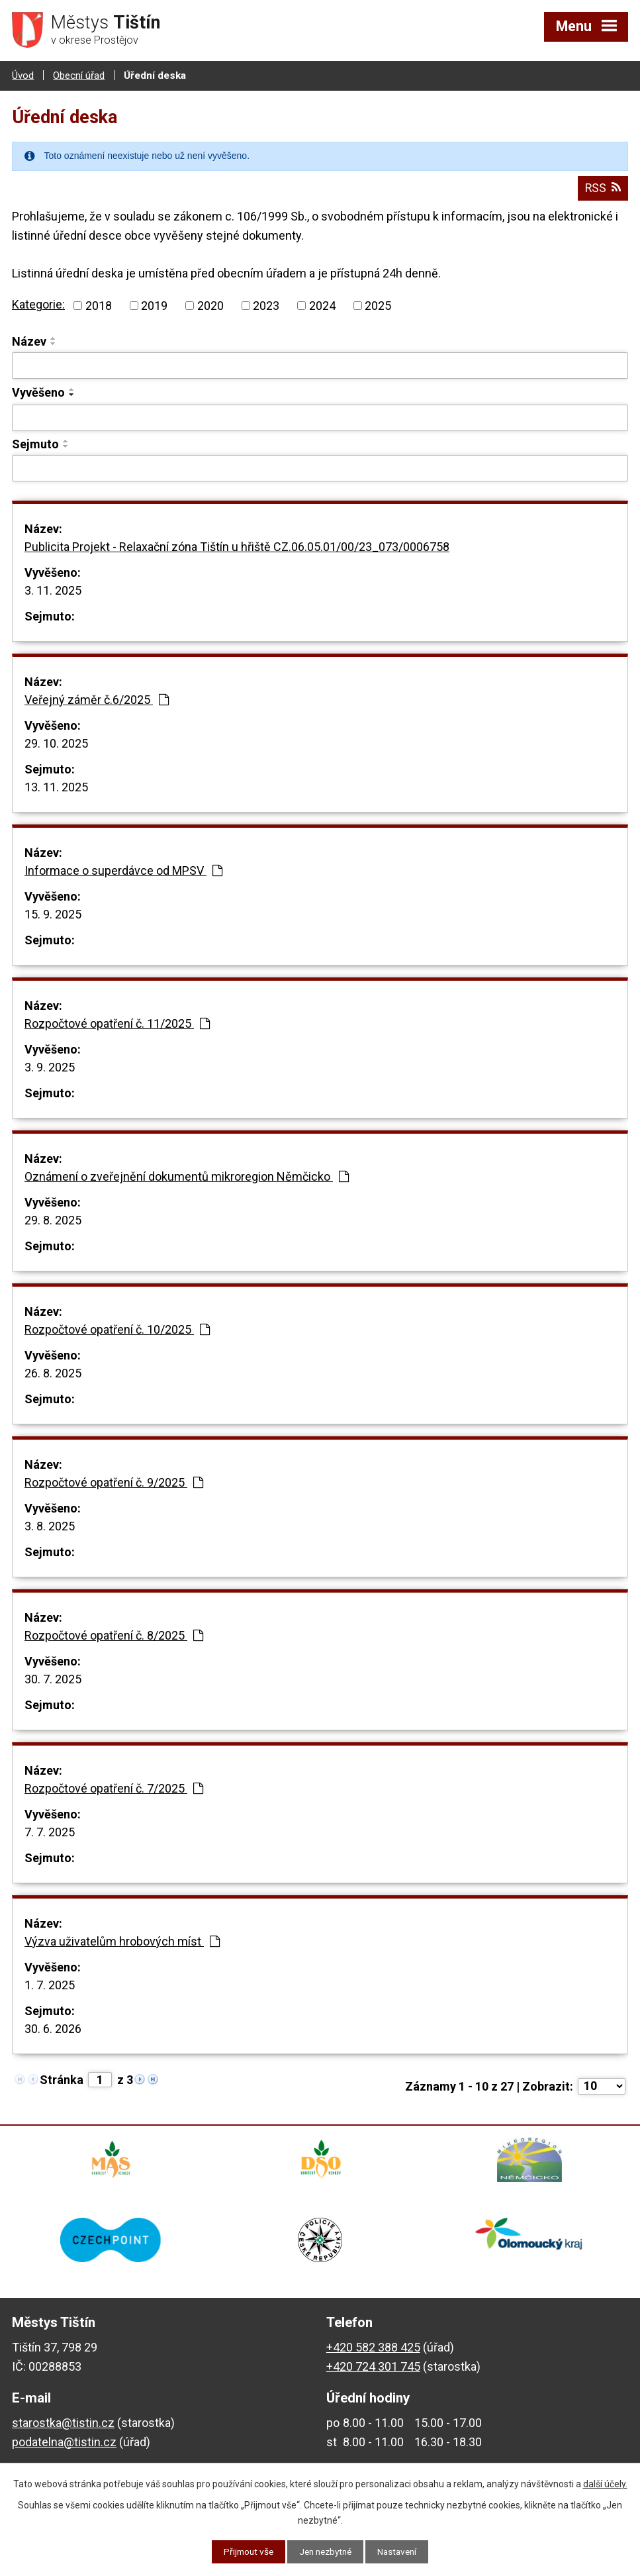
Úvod (23, 75)
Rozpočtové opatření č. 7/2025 (113, 1787)
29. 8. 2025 (52, 1219)
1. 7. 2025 (49, 1984)
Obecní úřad (79, 75)
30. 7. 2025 (52, 1678)
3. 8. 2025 (49, 1525)
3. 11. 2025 (52, 589)
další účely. (605, 2483)
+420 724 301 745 (373, 2372)
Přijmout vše (244, 2551)
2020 (210, 304)
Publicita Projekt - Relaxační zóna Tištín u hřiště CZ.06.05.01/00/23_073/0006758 (236, 545)
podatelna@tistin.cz (64, 2447)
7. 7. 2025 (49, 1831)
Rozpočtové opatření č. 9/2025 (113, 1481)
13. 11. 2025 (56, 786)
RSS (602, 187)
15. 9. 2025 (52, 913)
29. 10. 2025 (56, 742)
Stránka (61, 2078)
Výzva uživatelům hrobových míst (122, 1940)
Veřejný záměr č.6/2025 (96, 698)
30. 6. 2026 (52, 2027)
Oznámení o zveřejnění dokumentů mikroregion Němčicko (186, 1175)
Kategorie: (38, 304)
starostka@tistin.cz (63, 2428)
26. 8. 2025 (52, 1372)
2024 (322, 304)
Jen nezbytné (325, 2551)
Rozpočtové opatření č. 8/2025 (113, 1634)
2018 (98, 304)
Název (29, 340)
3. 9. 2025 (49, 1066)
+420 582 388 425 (373, 2352)
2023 (266, 304)
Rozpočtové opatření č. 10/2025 (117, 1328)
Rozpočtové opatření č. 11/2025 (117, 1022)
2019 (154, 304)
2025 (378, 304)
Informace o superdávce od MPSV (123, 869)
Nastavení (401, 2551)
